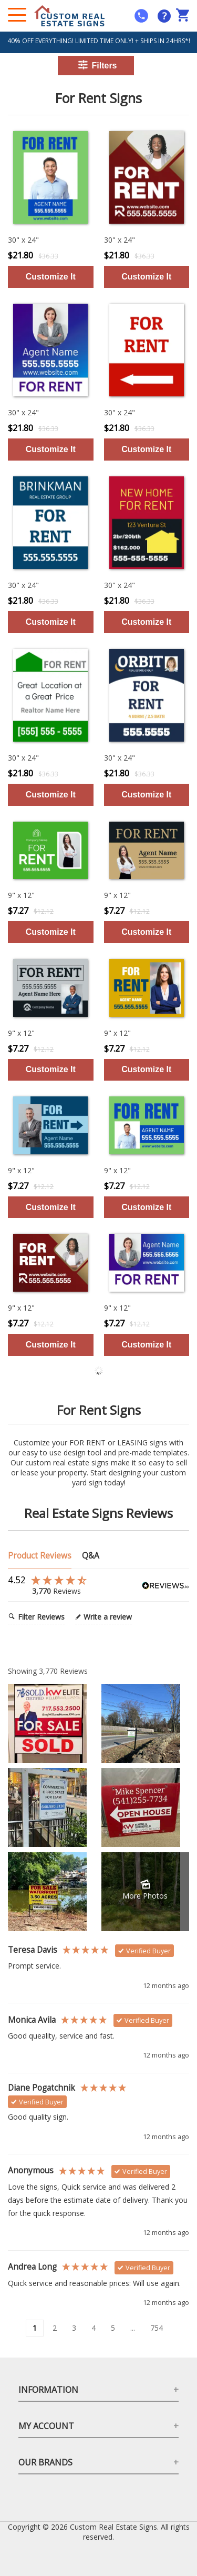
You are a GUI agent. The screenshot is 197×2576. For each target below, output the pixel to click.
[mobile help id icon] (141, 15)
